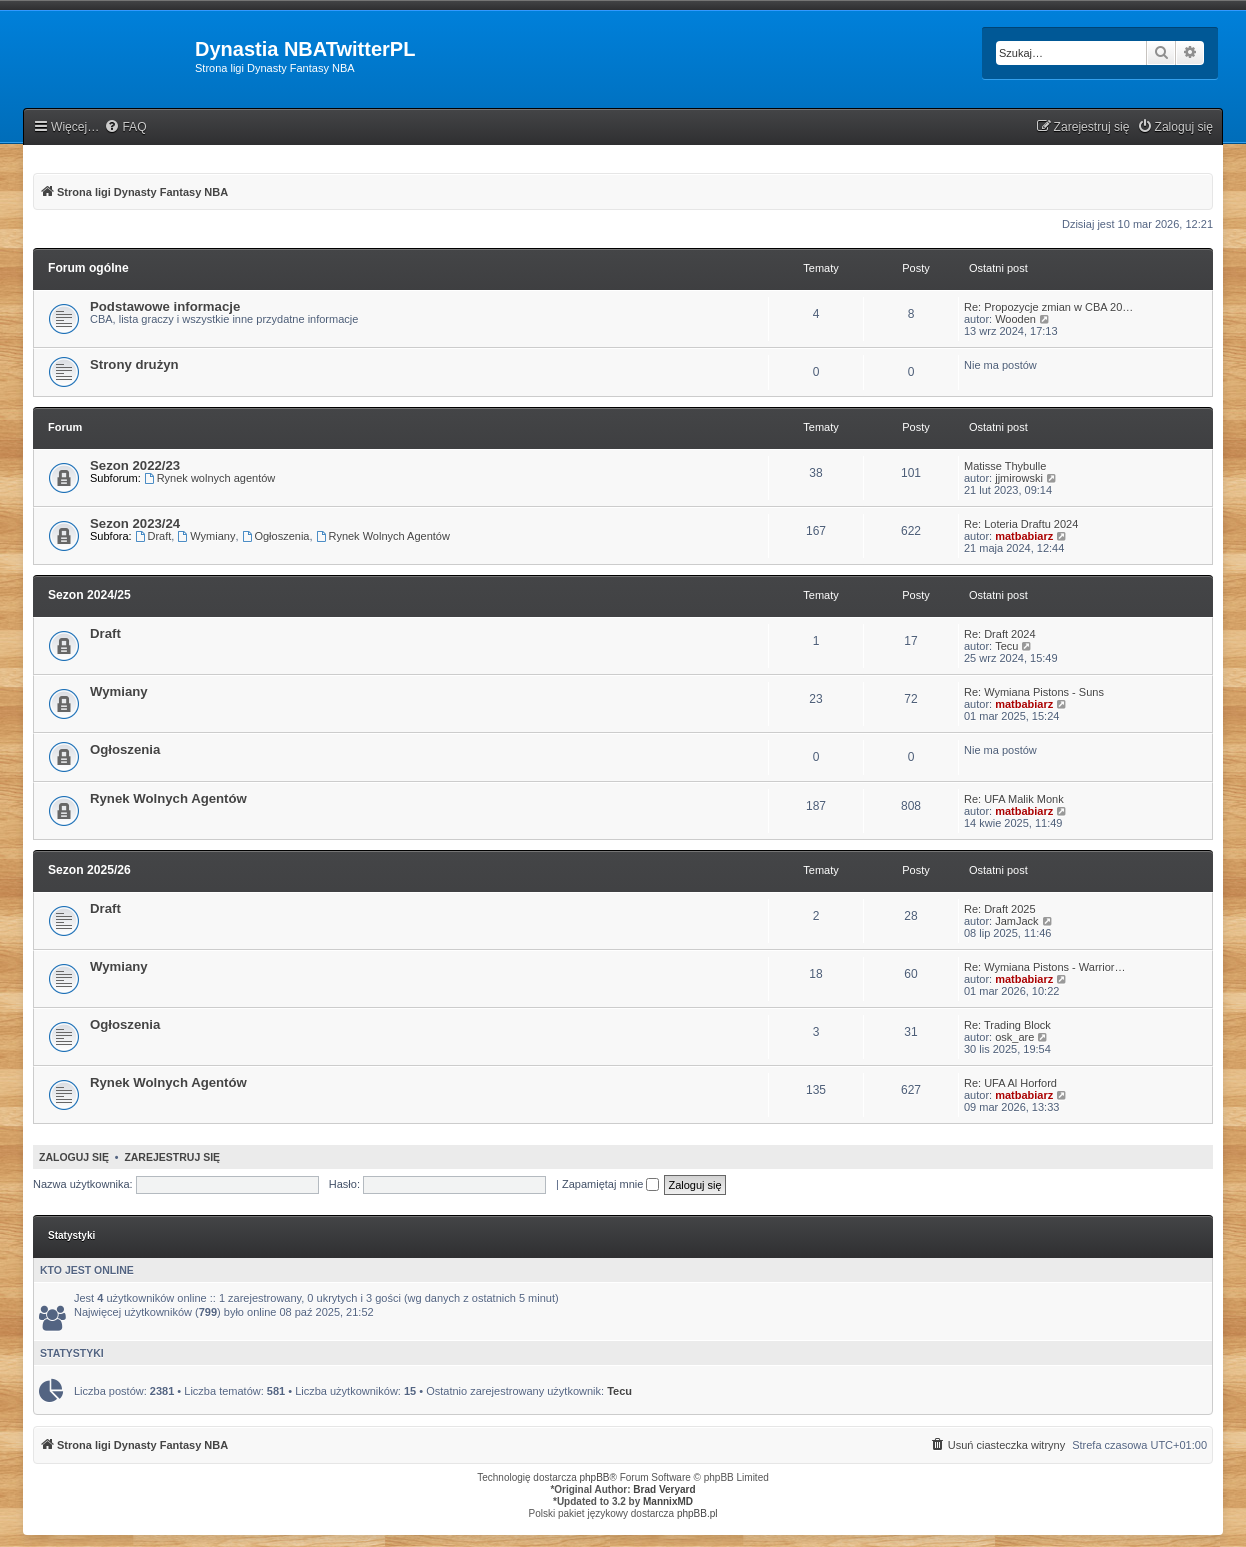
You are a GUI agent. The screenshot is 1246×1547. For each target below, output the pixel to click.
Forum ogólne (88, 268)
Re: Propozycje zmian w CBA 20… (1048, 307)
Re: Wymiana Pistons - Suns (1034, 692)
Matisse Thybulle (1005, 466)
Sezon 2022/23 (135, 465)
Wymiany (206, 536)
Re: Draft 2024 (1000, 634)
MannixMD (668, 1501)
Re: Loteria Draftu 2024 (1021, 524)
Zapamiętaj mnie (610, 1184)
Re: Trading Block (1007, 1025)
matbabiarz (1024, 536)
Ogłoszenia (276, 536)
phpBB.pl (697, 1513)
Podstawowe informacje (165, 306)
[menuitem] (125, 127)
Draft (153, 536)
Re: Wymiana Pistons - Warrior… (1044, 967)
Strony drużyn (134, 364)
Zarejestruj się (172, 1157)
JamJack (1016, 921)
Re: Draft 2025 (1000, 909)
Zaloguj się (74, 1157)
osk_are (1014, 1037)
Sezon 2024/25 (89, 595)
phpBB (595, 1477)
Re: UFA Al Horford (1010, 1083)
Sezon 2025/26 (89, 870)
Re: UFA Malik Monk (1014, 799)
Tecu (1006, 646)
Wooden (1015, 319)
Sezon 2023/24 (135, 523)
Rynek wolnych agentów (209, 478)
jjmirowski (1019, 478)
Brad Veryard (664, 1489)
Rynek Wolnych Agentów (383, 536)
